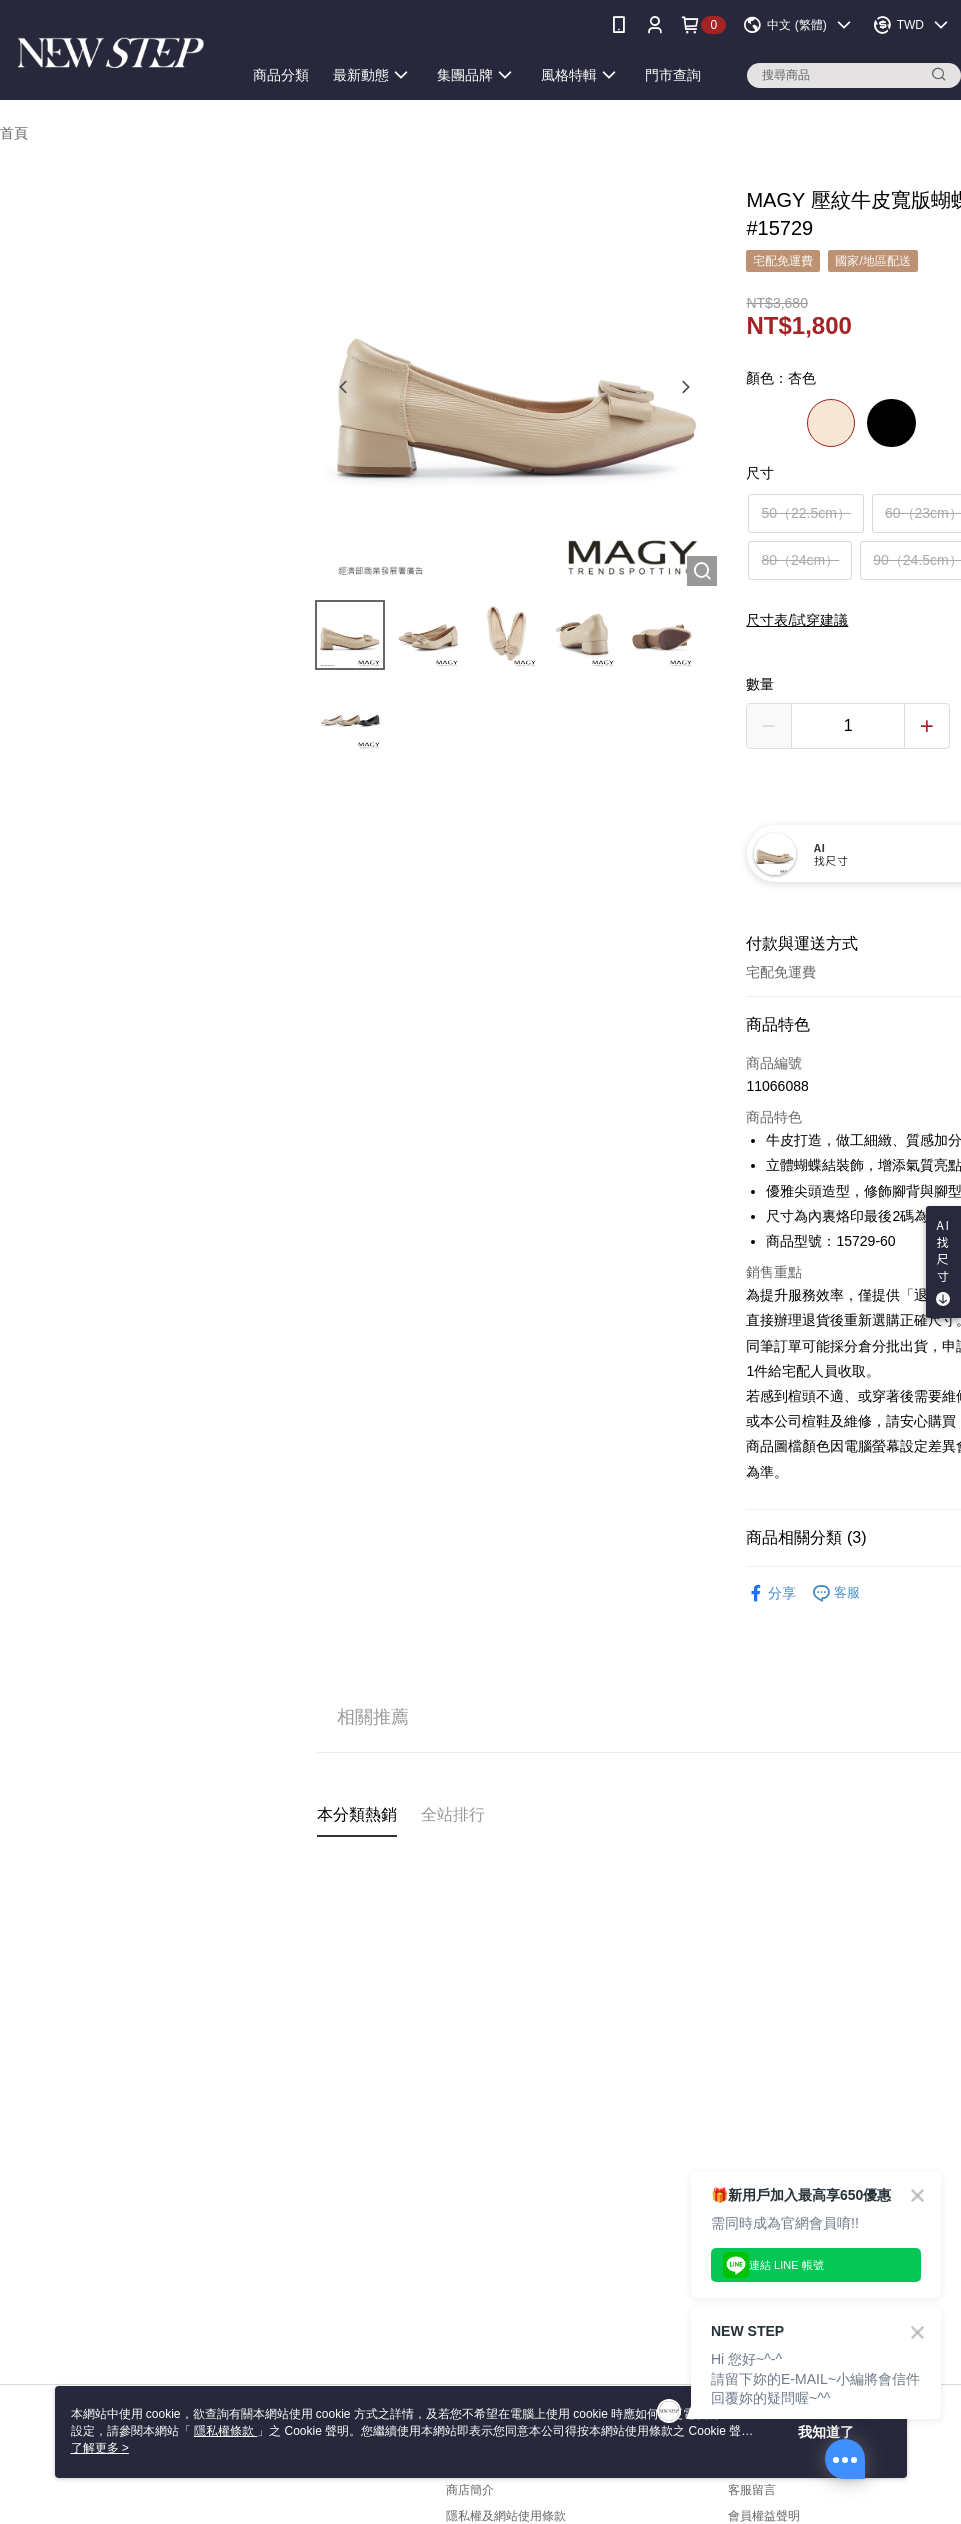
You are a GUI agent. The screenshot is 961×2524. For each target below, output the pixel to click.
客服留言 (752, 2490)
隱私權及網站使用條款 (506, 2516)
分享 (771, 1593)
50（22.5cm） (805, 513)
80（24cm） (800, 560)
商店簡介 (470, 2490)
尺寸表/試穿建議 (797, 620)
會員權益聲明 (764, 2516)
